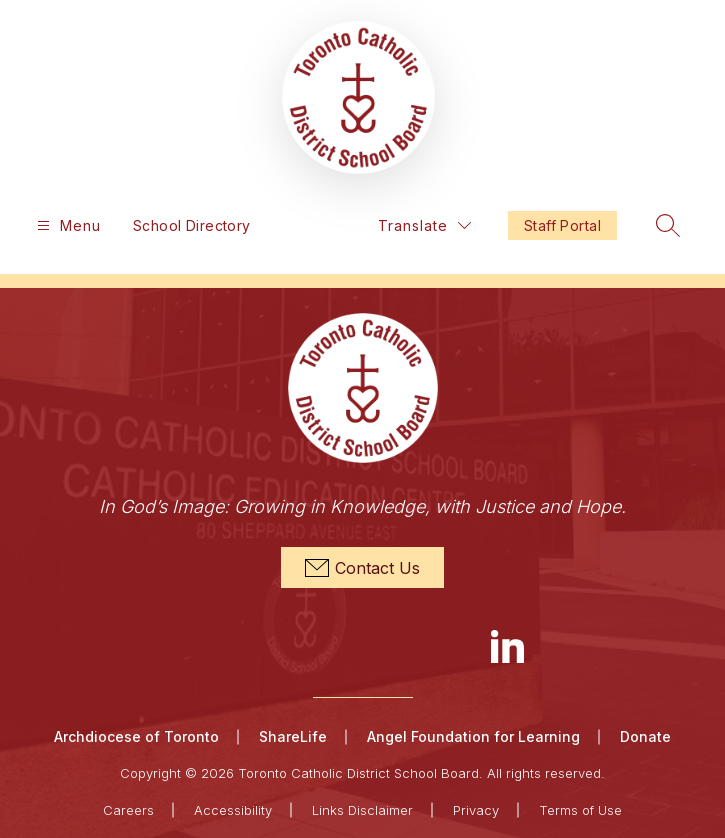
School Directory (192, 225)
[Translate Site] (424, 225)
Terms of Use (580, 810)
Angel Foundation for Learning (473, 736)
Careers (128, 810)
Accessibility (233, 810)
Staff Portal (562, 225)
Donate (645, 736)
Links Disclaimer (362, 810)
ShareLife (293, 736)
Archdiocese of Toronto (136, 736)
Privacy (476, 810)
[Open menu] (66, 225)
